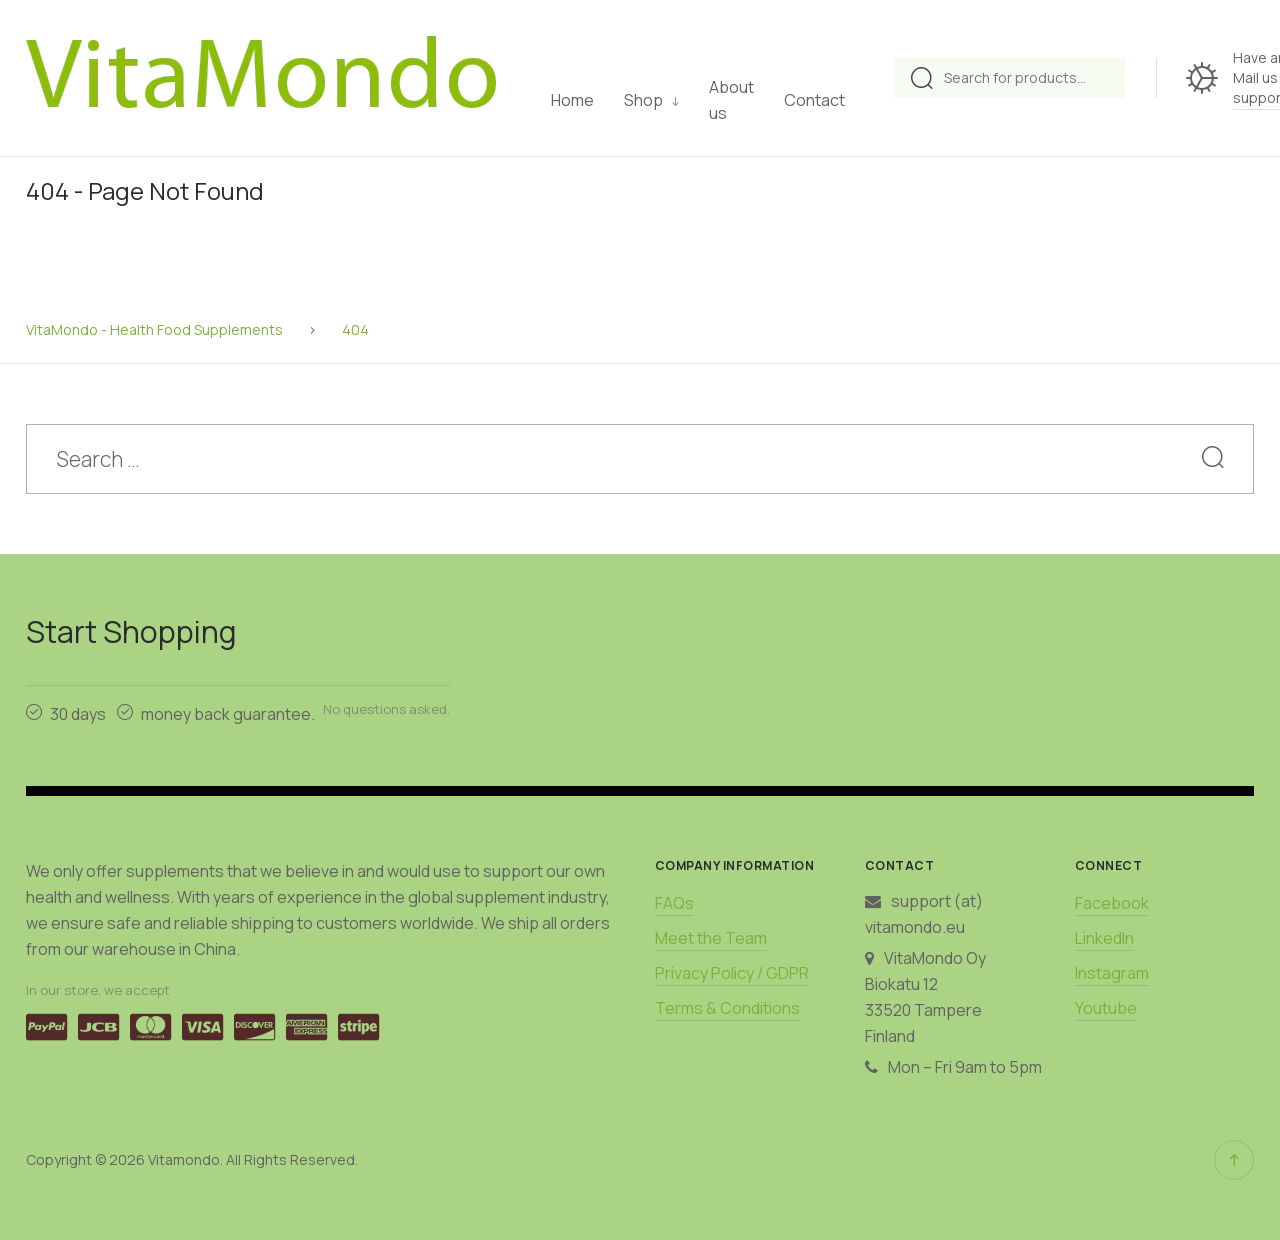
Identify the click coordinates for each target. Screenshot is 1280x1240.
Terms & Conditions (727, 1008)
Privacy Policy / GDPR (732, 973)
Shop (643, 100)
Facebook (1112, 903)
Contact (814, 100)
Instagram (1112, 973)
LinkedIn (1104, 938)
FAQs (674, 903)
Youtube (1106, 1008)
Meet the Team (711, 938)
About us (731, 100)
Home (572, 100)
